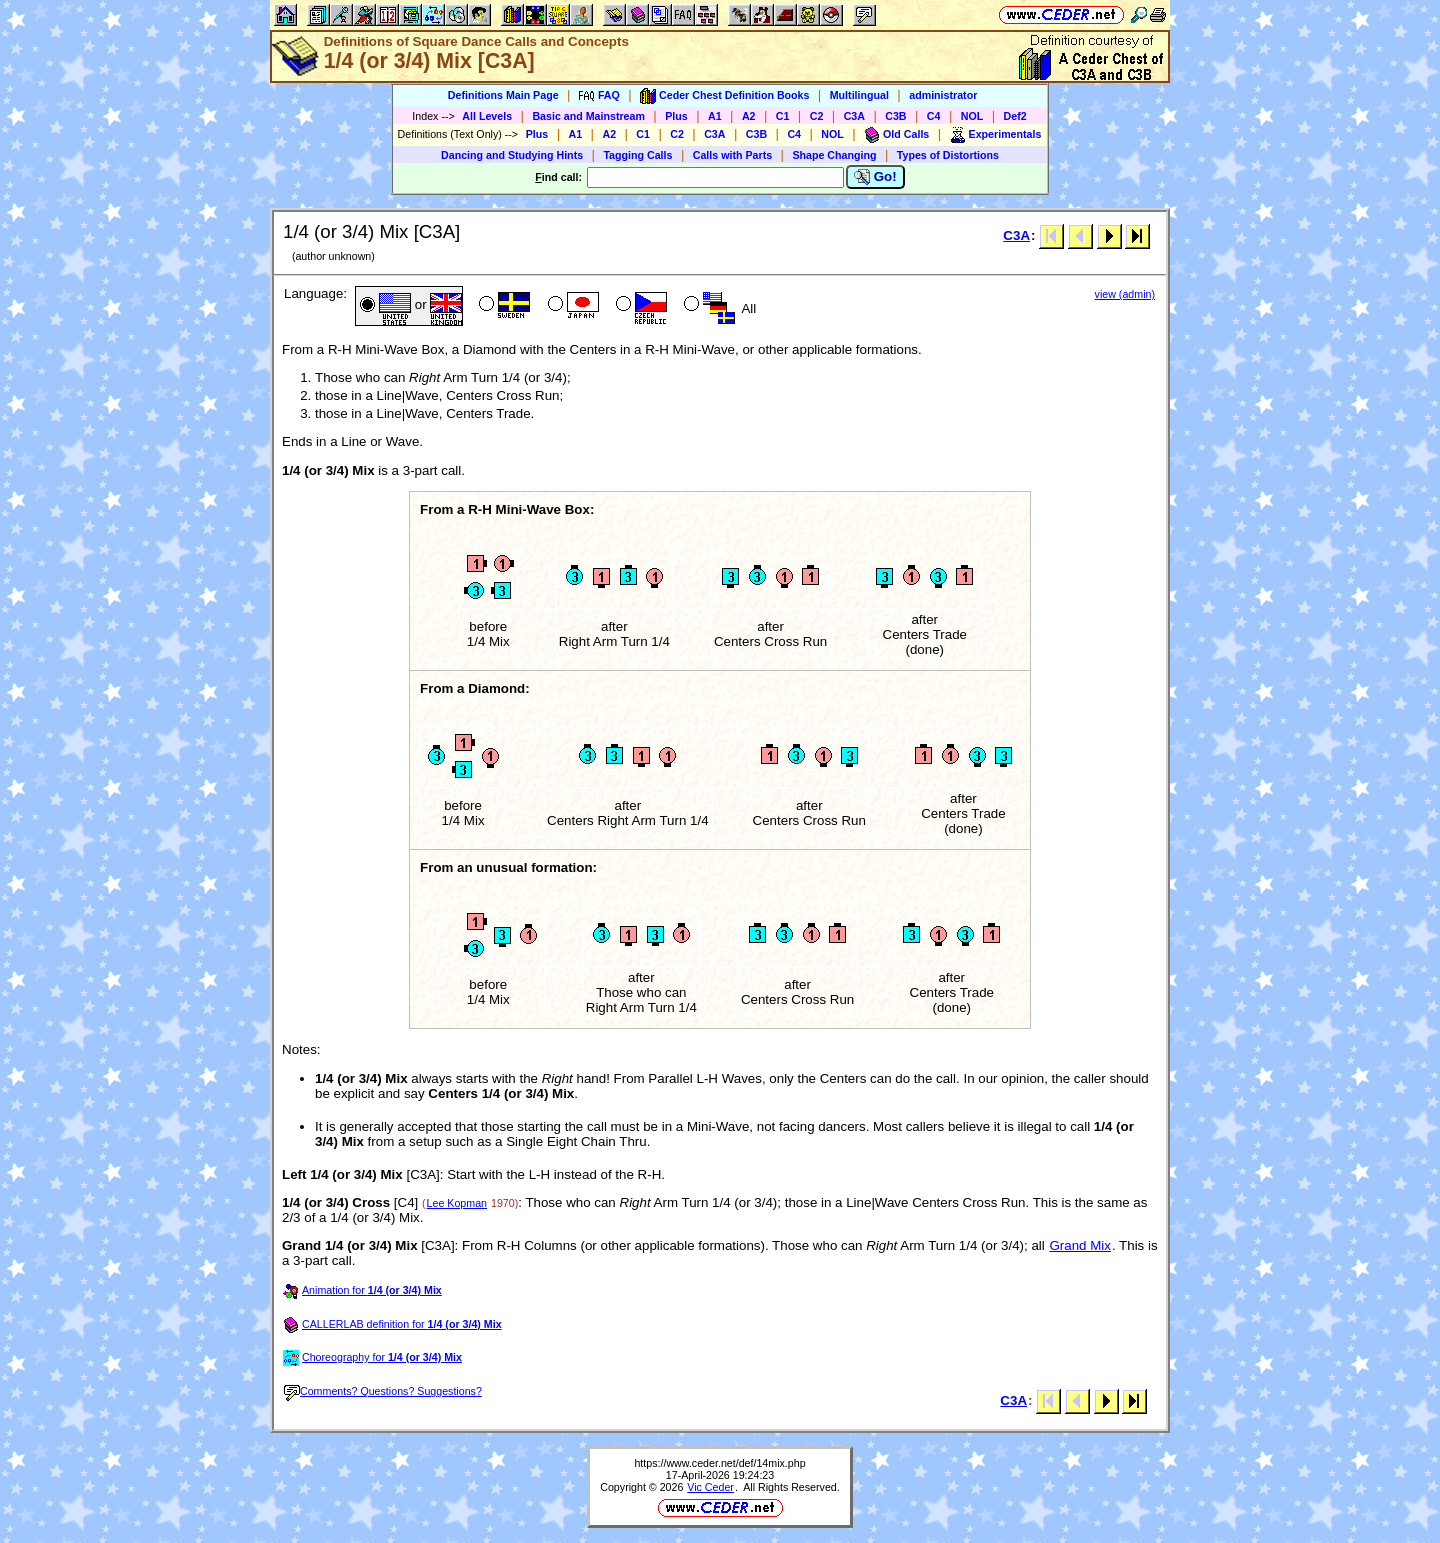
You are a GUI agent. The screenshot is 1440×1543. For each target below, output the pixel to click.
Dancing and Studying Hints (512, 155)
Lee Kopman (457, 1203)
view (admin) (1125, 294)
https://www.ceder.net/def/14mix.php (719, 1463)
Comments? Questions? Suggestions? (383, 1391)
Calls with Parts (732, 155)
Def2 (1015, 116)
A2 (749, 116)
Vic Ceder (710, 1487)
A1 (715, 116)
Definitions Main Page (503, 95)
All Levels (487, 116)
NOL (972, 116)
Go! (875, 177)
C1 (783, 116)
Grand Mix (1079, 1245)
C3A (854, 116)
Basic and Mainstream (588, 116)
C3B (895, 116)
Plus (676, 116)
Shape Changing (834, 155)
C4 (934, 116)
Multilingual (859, 95)
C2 (817, 116)
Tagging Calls (637, 155)
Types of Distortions (948, 155)
